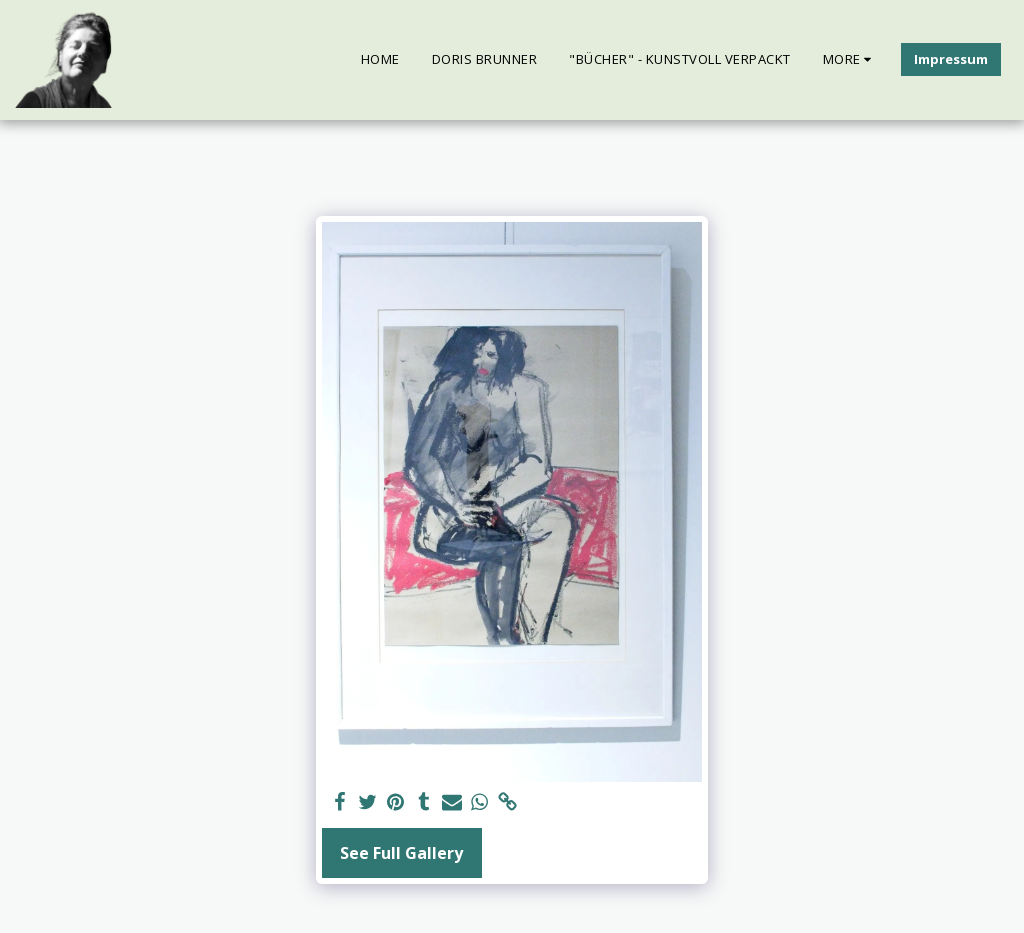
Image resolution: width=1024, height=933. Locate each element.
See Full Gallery (401, 853)
